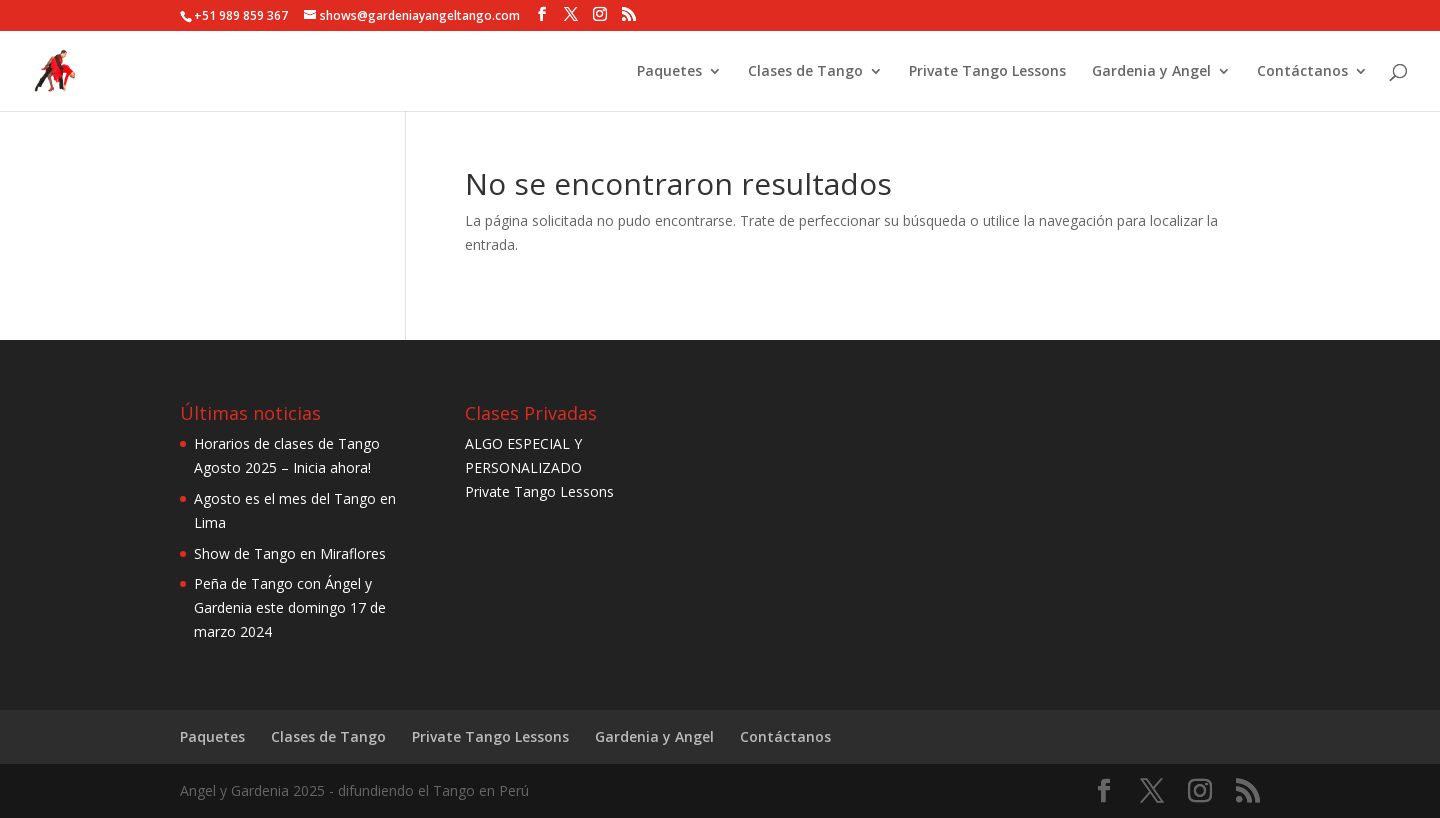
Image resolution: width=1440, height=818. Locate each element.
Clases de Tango (805, 72)
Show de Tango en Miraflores (290, 553)
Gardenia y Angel (1151, 72)
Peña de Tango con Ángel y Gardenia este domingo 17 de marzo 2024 (290, 607)
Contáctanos (1302, 72)
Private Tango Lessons (987, 72)
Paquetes (669, 72)
